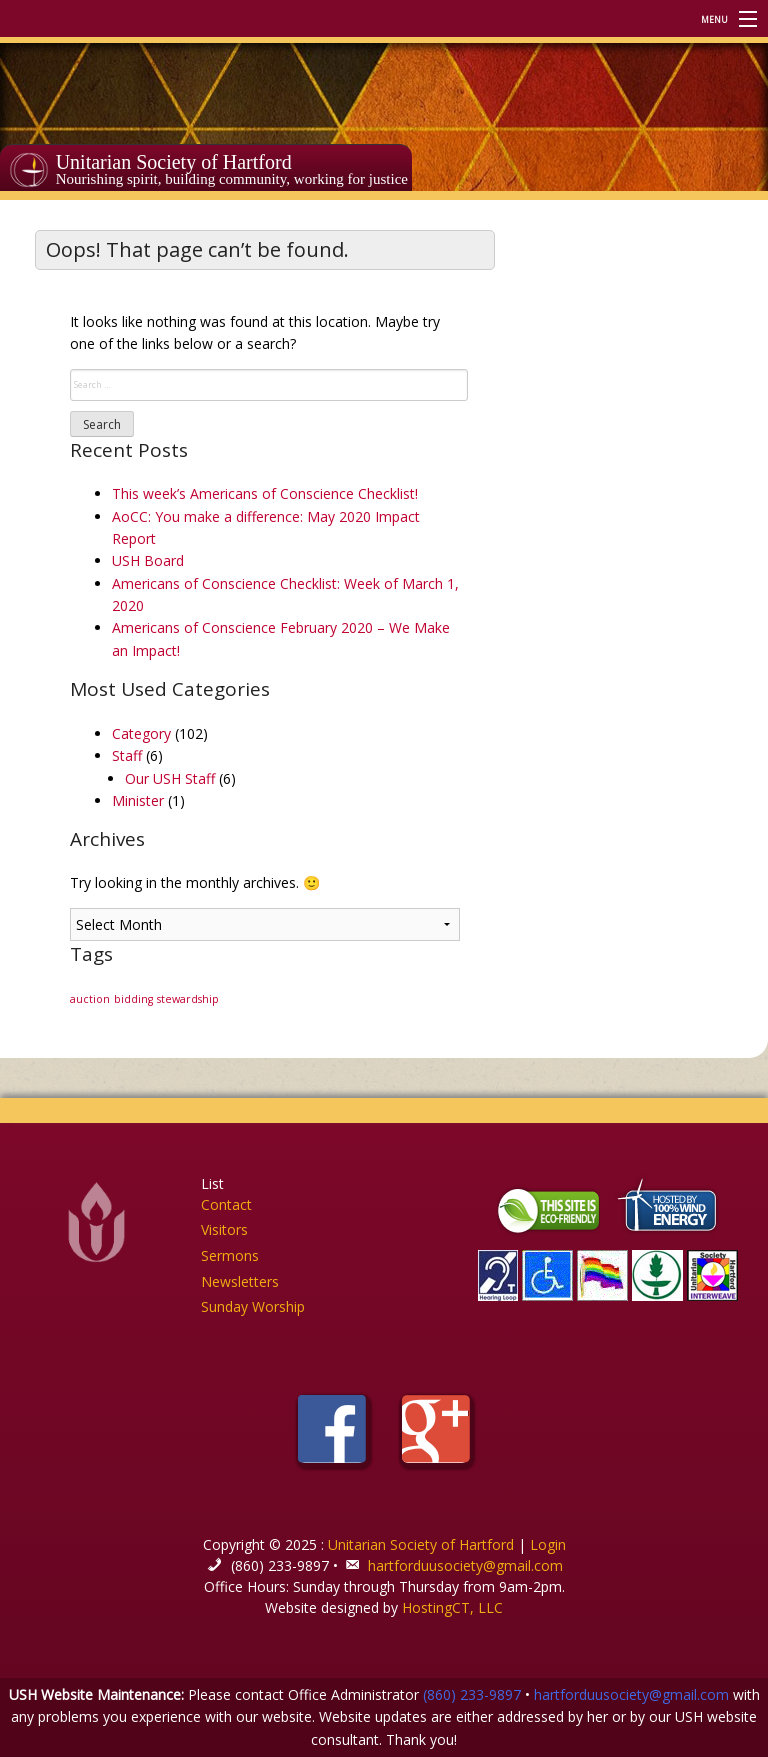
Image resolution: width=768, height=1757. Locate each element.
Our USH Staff (170, 778)
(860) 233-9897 (472, 1694)
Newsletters (240, 1281)
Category (141, 733)
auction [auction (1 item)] (90, 999)
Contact (226, 1204)
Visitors (224, 1229)
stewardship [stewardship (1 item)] (188, 999)
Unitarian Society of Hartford (174, 162)
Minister (138, 800)
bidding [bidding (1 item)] (133, 999)
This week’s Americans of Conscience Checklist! (265, 493)
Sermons (230, 1255)
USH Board (148, 560)
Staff (127, 755)
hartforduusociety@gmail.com (465, 1565)
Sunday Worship (253, 1306)
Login (548, 1544)
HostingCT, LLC (452, 1607)
